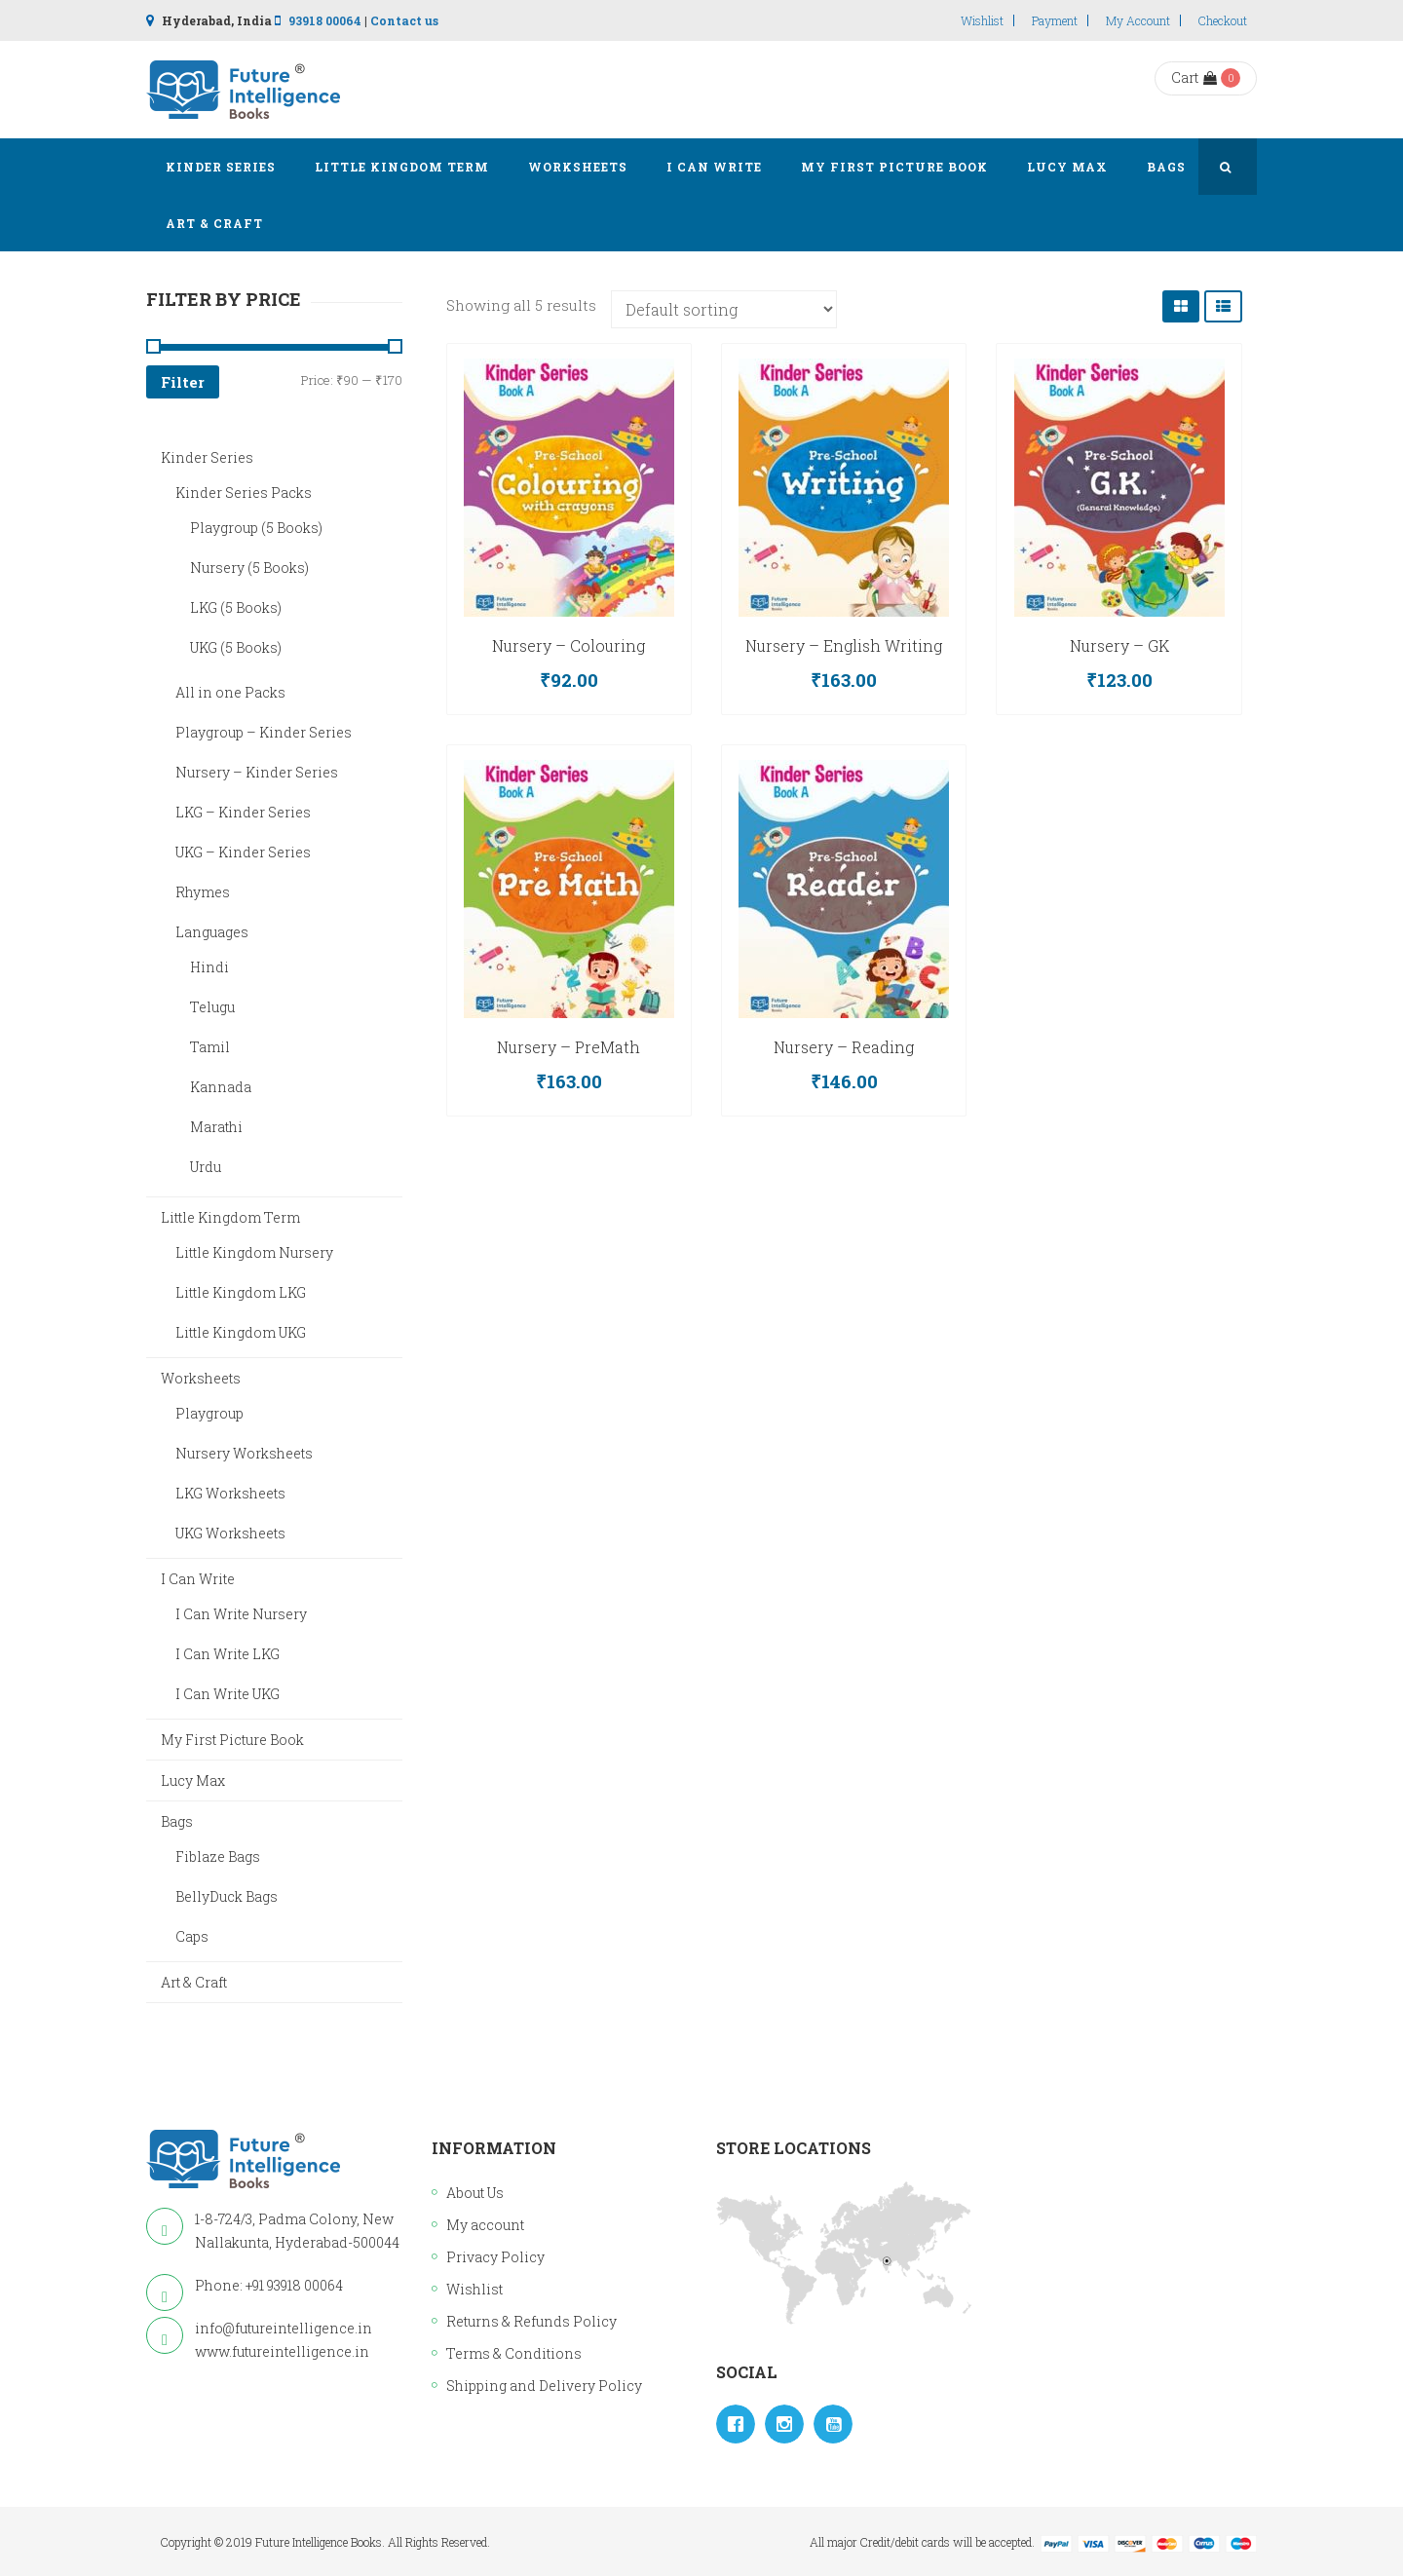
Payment (1055, 20)
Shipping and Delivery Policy (544, 2385)
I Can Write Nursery (241, 1614)
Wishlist (982, 20)
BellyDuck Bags (226, 1896)
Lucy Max (193, 1780)
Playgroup (209, 1413)
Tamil (210, 1047)
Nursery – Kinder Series (256, 772)
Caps (192, 1936)
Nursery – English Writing (843, 645)
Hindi (209, 967)
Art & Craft (194, 1982)
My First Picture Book (232, 1739)
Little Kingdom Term (230, 1217)
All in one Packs (230, 692)
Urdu (205, 1166)
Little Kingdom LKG (240, 1292)
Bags (177, 1821)
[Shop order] (724, 309)
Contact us (404, 20)
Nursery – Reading (844, 1047)
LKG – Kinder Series (243, 812)
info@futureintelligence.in (283, 2328)
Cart (1194, 77)
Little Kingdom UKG (240, 1332)
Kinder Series (207, 457)
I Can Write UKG (227, 1694)
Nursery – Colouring (568, 645)
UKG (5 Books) (236, 647)
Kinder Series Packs (243, 492)
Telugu (212, 1007)
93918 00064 (324, 20)
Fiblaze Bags (217, 1856)
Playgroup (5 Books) (256, 527)
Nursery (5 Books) (249, 567)
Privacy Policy (495, 2257)
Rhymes (202, 892)
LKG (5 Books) (236, 607)
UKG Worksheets (230, 1533)
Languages (211, 932)
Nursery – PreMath (568, 1047)
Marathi (216, 1127)
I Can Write (198, 1579)
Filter (183, 382)
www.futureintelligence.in (282, 2351)
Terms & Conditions (514, 2353)
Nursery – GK (1119, 645)
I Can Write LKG (227, 1654)
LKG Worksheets (230, 1493)
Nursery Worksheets (244, 1453)
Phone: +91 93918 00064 (269, 2285)
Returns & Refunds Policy (531, 2321)
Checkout (1222, 20)
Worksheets (201, 1378)
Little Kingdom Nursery (254, 1252)
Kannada (220, 1087)
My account (1138, 20)
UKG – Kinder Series (243, 852)
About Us (475, 2192)
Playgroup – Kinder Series (263, 732)
